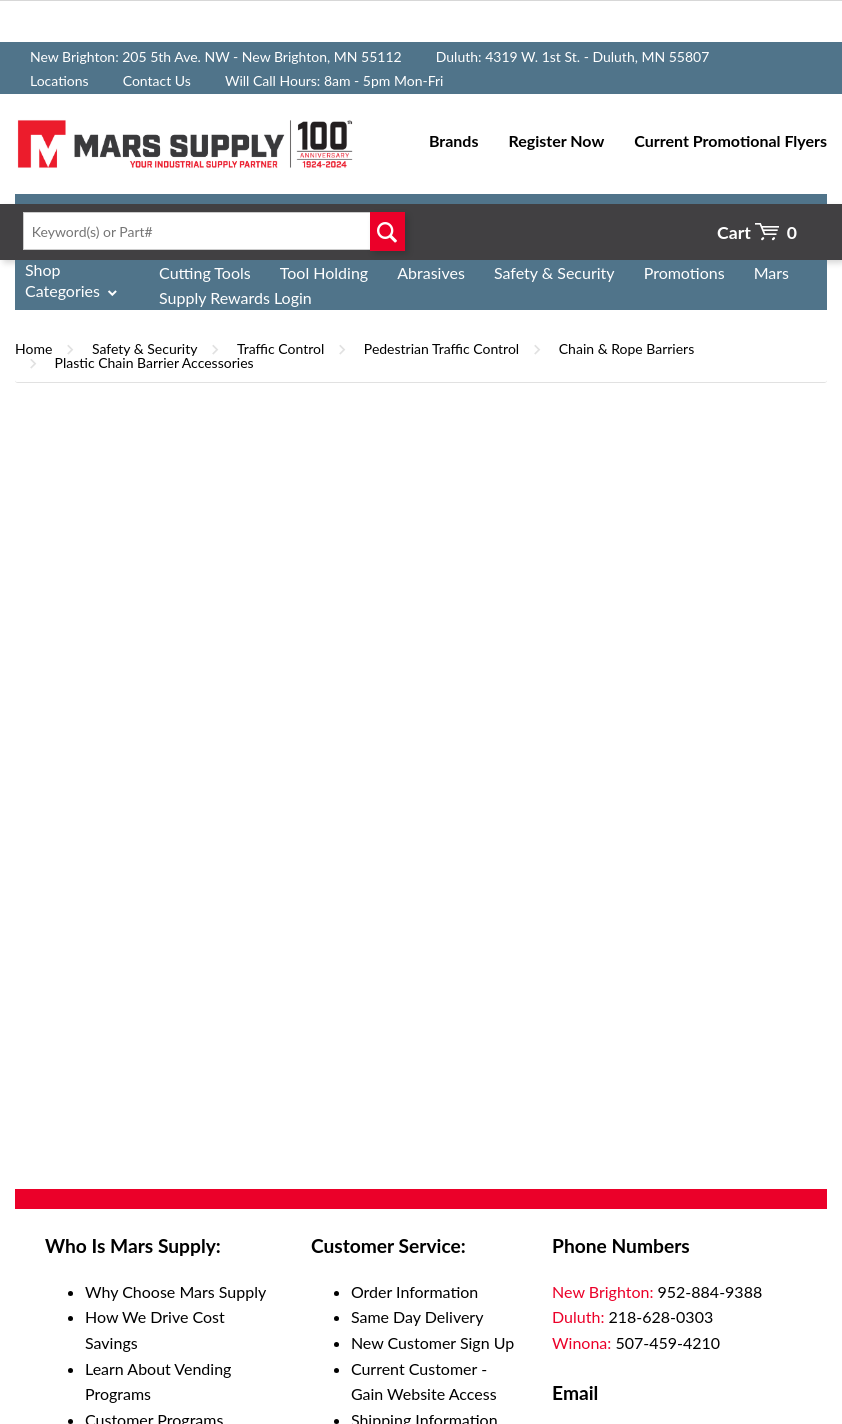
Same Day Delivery (417, 1316)
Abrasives (431, 272)
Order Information (414, 1291)
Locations (59, 80)
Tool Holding (324, 272)
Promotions (684, 272)
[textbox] (210, 231)
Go (387, 231)
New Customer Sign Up (432, 1342)
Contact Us (157, 80)
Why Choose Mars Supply (175, 1291)
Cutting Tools (205, 272)
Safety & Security (554, 272)
